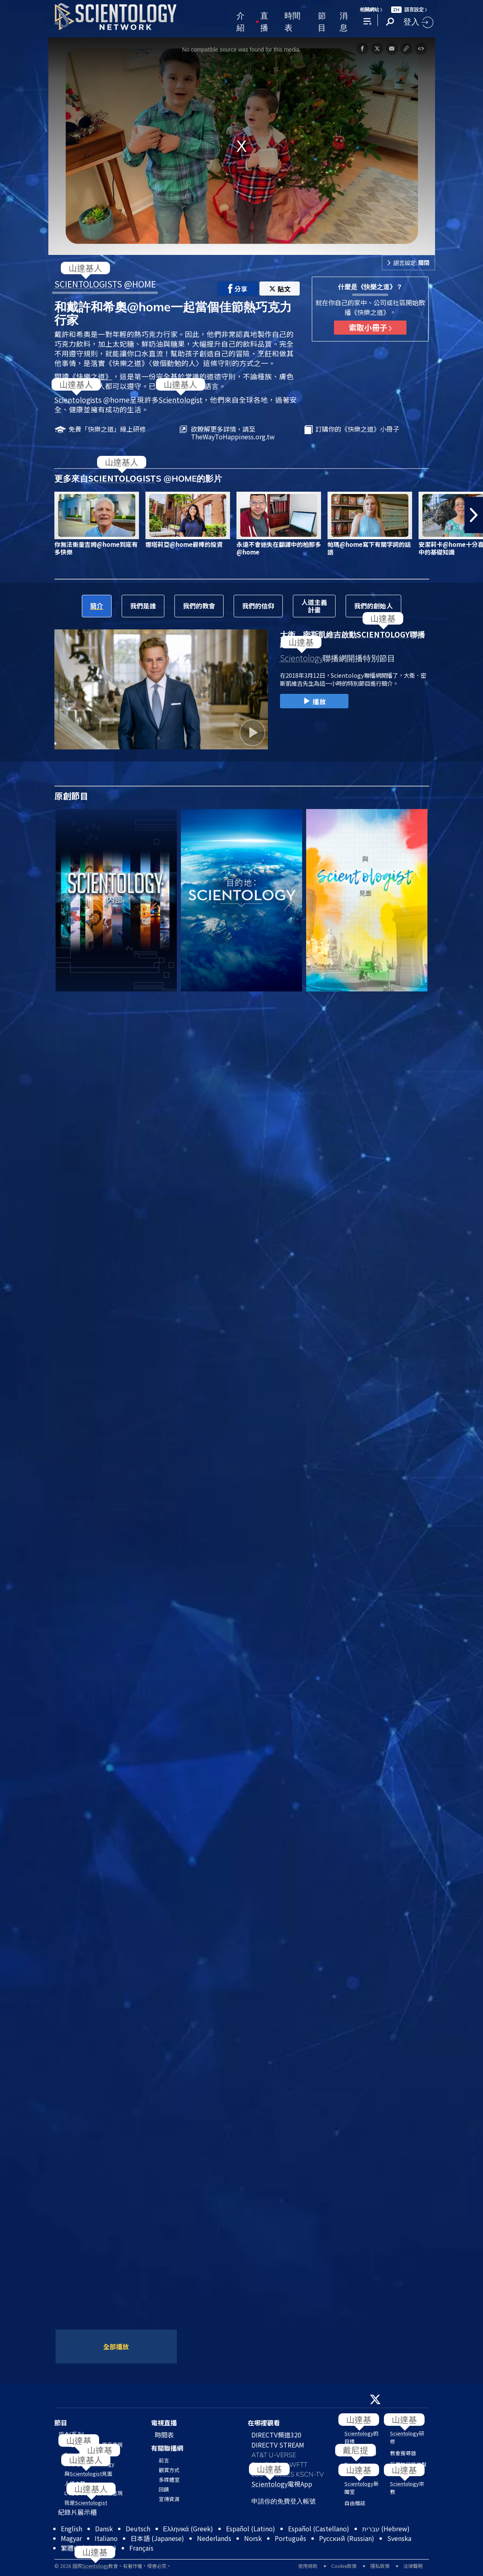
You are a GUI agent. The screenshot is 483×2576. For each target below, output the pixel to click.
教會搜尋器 (403, 2453)
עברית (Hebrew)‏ (386, 2528)
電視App (281, 2484)
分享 (237, 289)
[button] (473, 515)
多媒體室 (169, 2479)
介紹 (240, 21)
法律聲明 (413, 2565)
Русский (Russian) (346, 2538)
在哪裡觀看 (264, 2422)
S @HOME (105, 284)
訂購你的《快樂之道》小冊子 (357, 429)
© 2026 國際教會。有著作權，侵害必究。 (112, 2565)
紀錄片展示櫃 (77, 2512)
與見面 (88, 2473)
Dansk (104, 2528)
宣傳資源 (169, 2499)
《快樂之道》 (90, 376)
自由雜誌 (354, 2503)
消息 (344, 21)
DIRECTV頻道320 (276, 2434)
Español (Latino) (250, 2528)
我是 (85, 2502)
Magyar (71, 2538)
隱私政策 (380, 2565)
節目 (322, 21)
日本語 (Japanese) (157, 2538)
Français (141, 2548)
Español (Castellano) (318, 2528)
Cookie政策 (344, 2565)
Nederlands (214, 2538)
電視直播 (164, 2422)
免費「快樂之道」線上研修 (107, 429)
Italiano (106, 2538)
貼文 (279, 289)
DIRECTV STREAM (277, 2445)
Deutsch (138, 2528)
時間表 (292, 21)
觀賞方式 (169, 2470)
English (71, 2528)
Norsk (253, 2538)
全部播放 (116, 2346)
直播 (264, 21)
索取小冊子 (370, 327)
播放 (314, 701)
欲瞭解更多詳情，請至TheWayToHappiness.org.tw (233, 433)
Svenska (399, 2538)
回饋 (164, 2489)
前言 (164, 2460)
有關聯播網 (167, 2448)
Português (290, 2538)
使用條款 (307, 2565)
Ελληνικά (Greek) (188, 2528)
